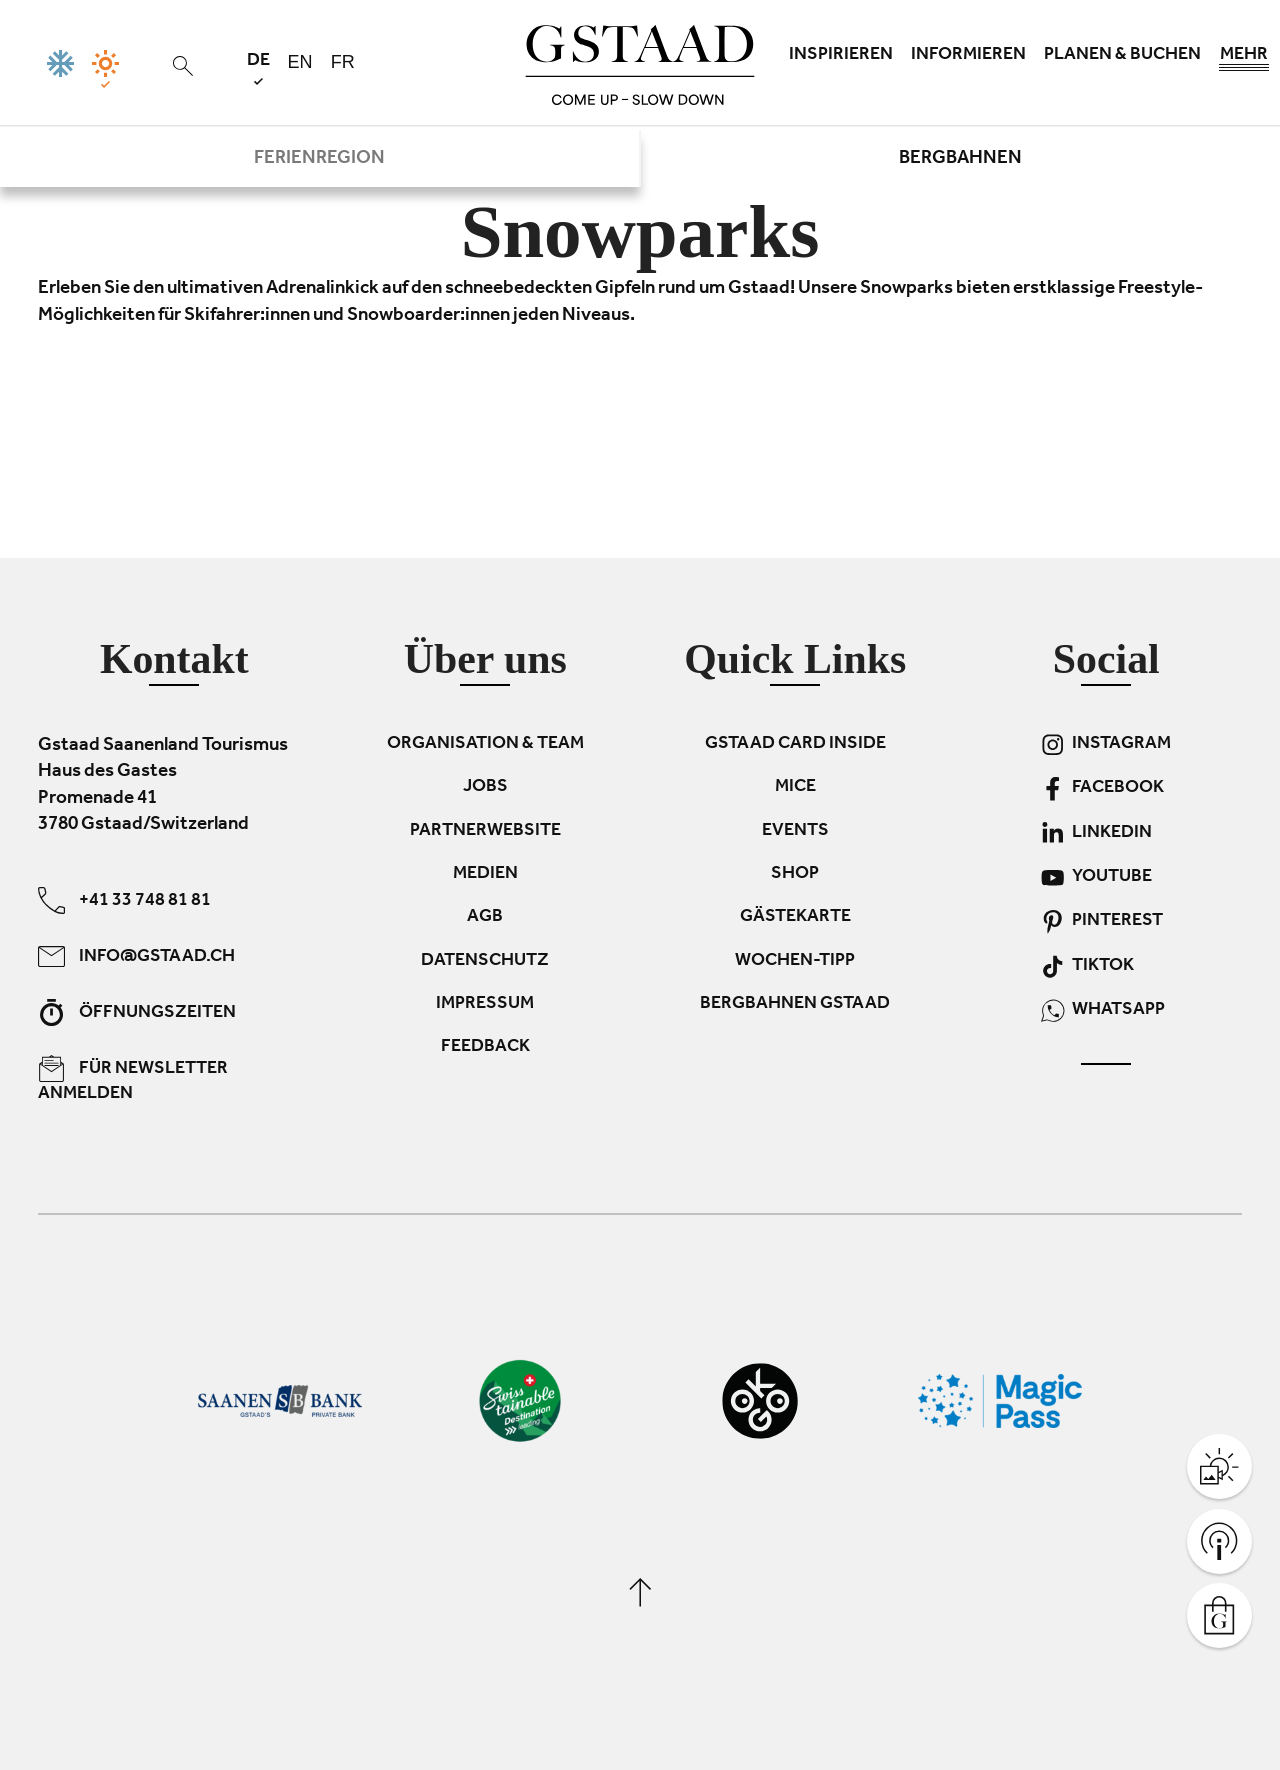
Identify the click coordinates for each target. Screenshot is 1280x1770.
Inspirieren (841, 56)
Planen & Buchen (1122, 56)
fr (343, 62)
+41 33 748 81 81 (124, 900)
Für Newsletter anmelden (133, 1080)
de (258, 68)
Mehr (1244, 60)
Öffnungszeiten (137, 1012)
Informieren (968, 56)
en (300, 62)
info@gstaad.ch (136, 956)
